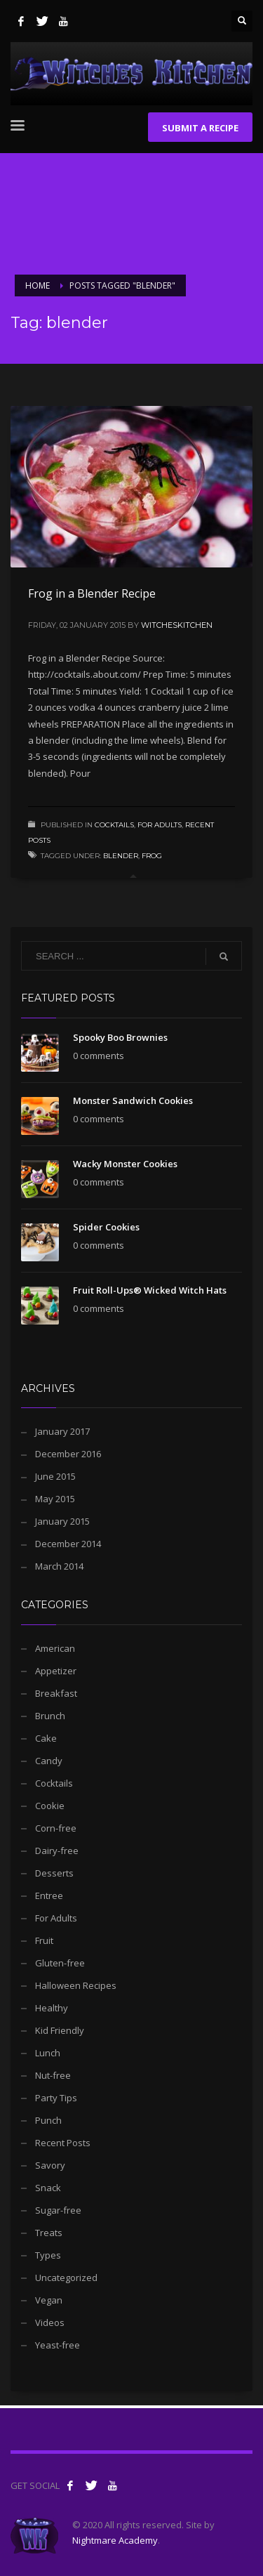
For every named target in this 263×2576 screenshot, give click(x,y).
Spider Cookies (106, 1227)
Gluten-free (60, 1963)
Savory (50, 2165)
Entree (49, 1895)
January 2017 (62, 1431)
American (55, 1648)
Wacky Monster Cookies (125, 1163)
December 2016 (68, 1453)
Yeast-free (57, 2345)
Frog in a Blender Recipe (92, 593)
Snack (48, 2187)
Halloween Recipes (75, 1985)
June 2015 (55, 1476)
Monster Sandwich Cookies (133, 1100)
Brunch (50, 1715)
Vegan (48, 2300)
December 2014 (68, 1543)
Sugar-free (58, 2210)
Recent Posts (62, 2142)
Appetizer (55, 1670)
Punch (48, 2120)
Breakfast (56, 1693)
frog (152, 855)
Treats (48, 2232)
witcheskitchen (177, 625)
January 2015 (62, 1521)
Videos (50, 2322)
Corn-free (55, 1828)
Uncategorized (66, 2277)
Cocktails (114, 824)
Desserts (54, 1873)
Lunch (47, 2052)
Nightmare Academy (115, 2540)
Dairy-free (57, 1850)
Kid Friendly (59, 2030)
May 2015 (55, 1498)
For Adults (159, 824)
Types (48, 2255)
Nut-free (53, 2075)
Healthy (51, 2008)
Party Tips (56, 2097)
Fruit (44, 1940)
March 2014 (59, 1566)
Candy (48, 1760)
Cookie (50, 1805)
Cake (46, 1738)
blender (120, 855)
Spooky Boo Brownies (120, 1037)
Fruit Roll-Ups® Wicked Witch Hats (150, 1290)
